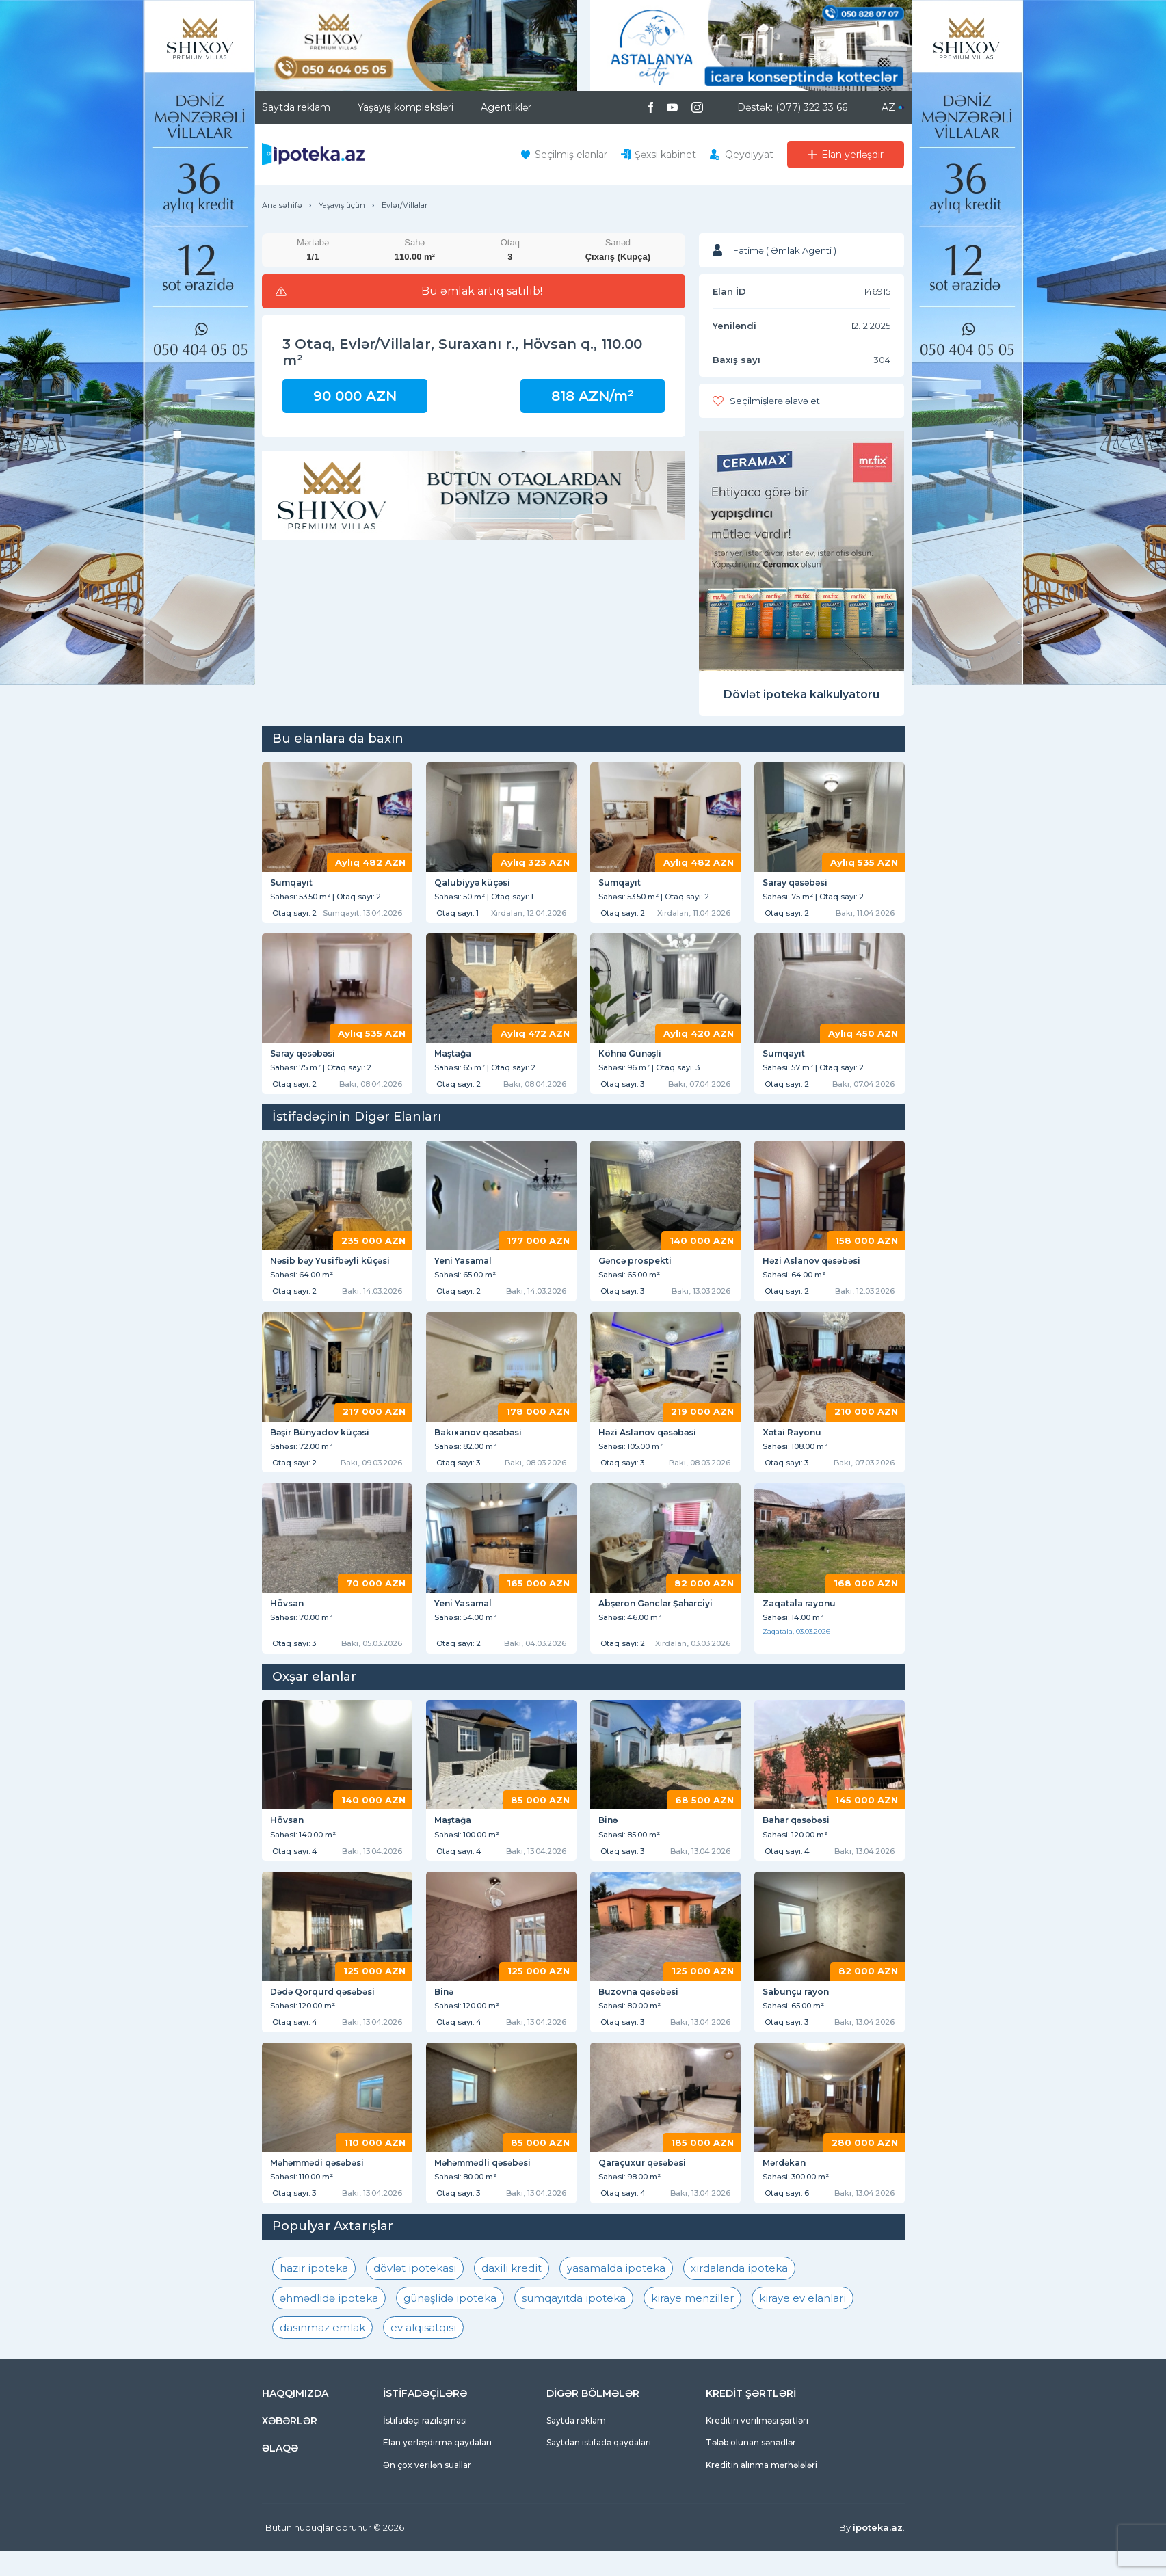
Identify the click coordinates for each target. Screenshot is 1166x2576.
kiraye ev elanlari (802, 2322)
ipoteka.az (878, 2552)
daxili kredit (511, 2293)
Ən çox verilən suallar (427, 2489)
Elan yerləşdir (852, 154)
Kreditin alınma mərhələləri (761, 2489)
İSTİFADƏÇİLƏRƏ (425, 2419)
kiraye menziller (692, 2322)
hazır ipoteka (314, 2293)
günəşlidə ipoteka (449, 2322)
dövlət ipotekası (414, 2293)
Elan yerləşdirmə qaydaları (437, 2467)
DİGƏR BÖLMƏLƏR (592, 2419)
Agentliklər (506, 107)
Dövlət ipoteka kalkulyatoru (801, 694)
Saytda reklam (296, 107)
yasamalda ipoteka (616, 2293)
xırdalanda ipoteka (739, 2293)
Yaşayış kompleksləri (405, 107)
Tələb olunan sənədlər (751, 2467)
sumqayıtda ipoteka (574, 2322)
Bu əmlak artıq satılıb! (481, 291)
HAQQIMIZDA (295, 2419)
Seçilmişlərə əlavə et (775, 400)
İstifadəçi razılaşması (425, 2446)
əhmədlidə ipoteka (329, 2322)
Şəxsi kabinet (665, 154)
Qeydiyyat (749, 154)
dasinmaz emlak (322, 2352)
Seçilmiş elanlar (571, 154)
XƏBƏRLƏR (289, 2446)
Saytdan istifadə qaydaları (598, 2467)
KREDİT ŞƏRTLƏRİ (751, 2419)
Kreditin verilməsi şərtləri (757, 2446)
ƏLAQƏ (280, 2473)
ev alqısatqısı (423, 2352)
